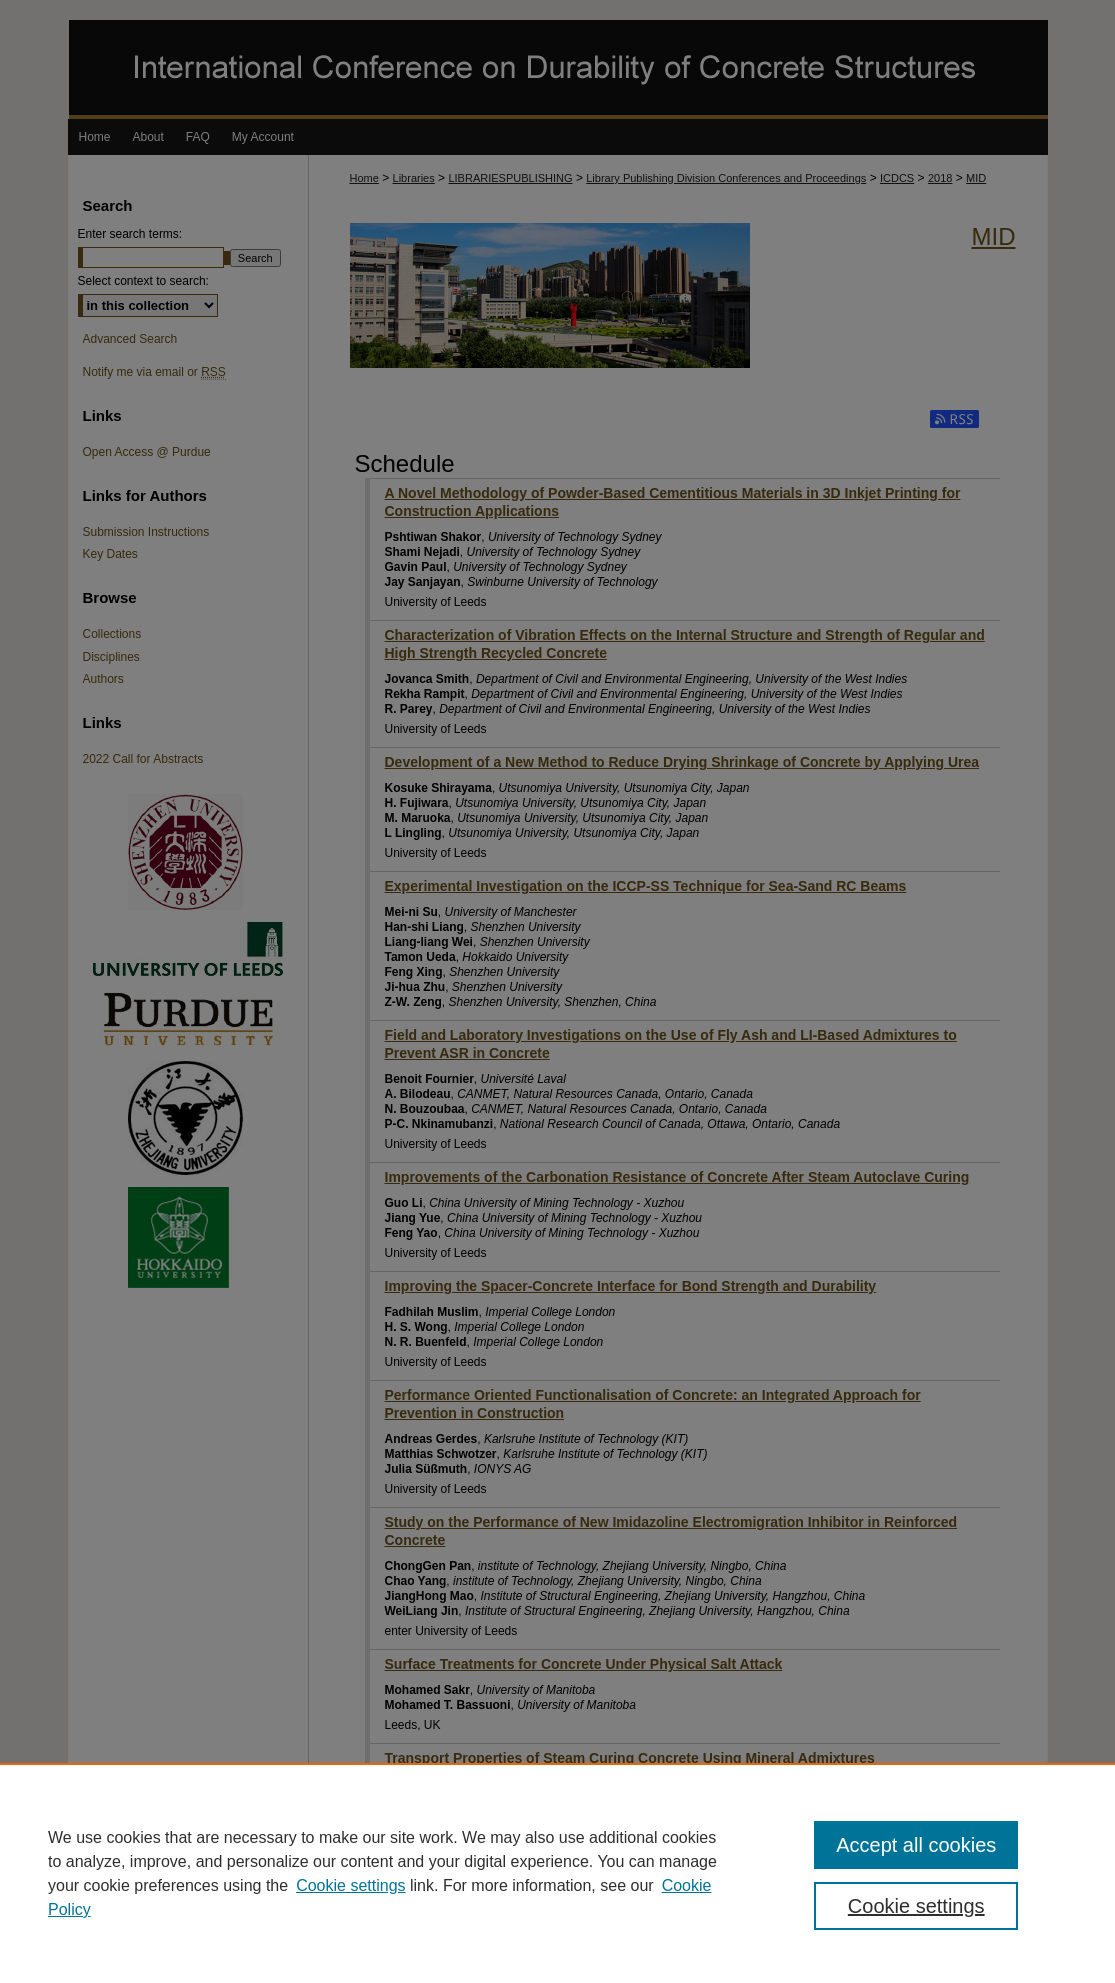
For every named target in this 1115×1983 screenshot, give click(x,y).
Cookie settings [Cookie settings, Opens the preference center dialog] (916, 1906)
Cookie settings (350, 1885)
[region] (557, 1873)
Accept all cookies (916, 1845)
